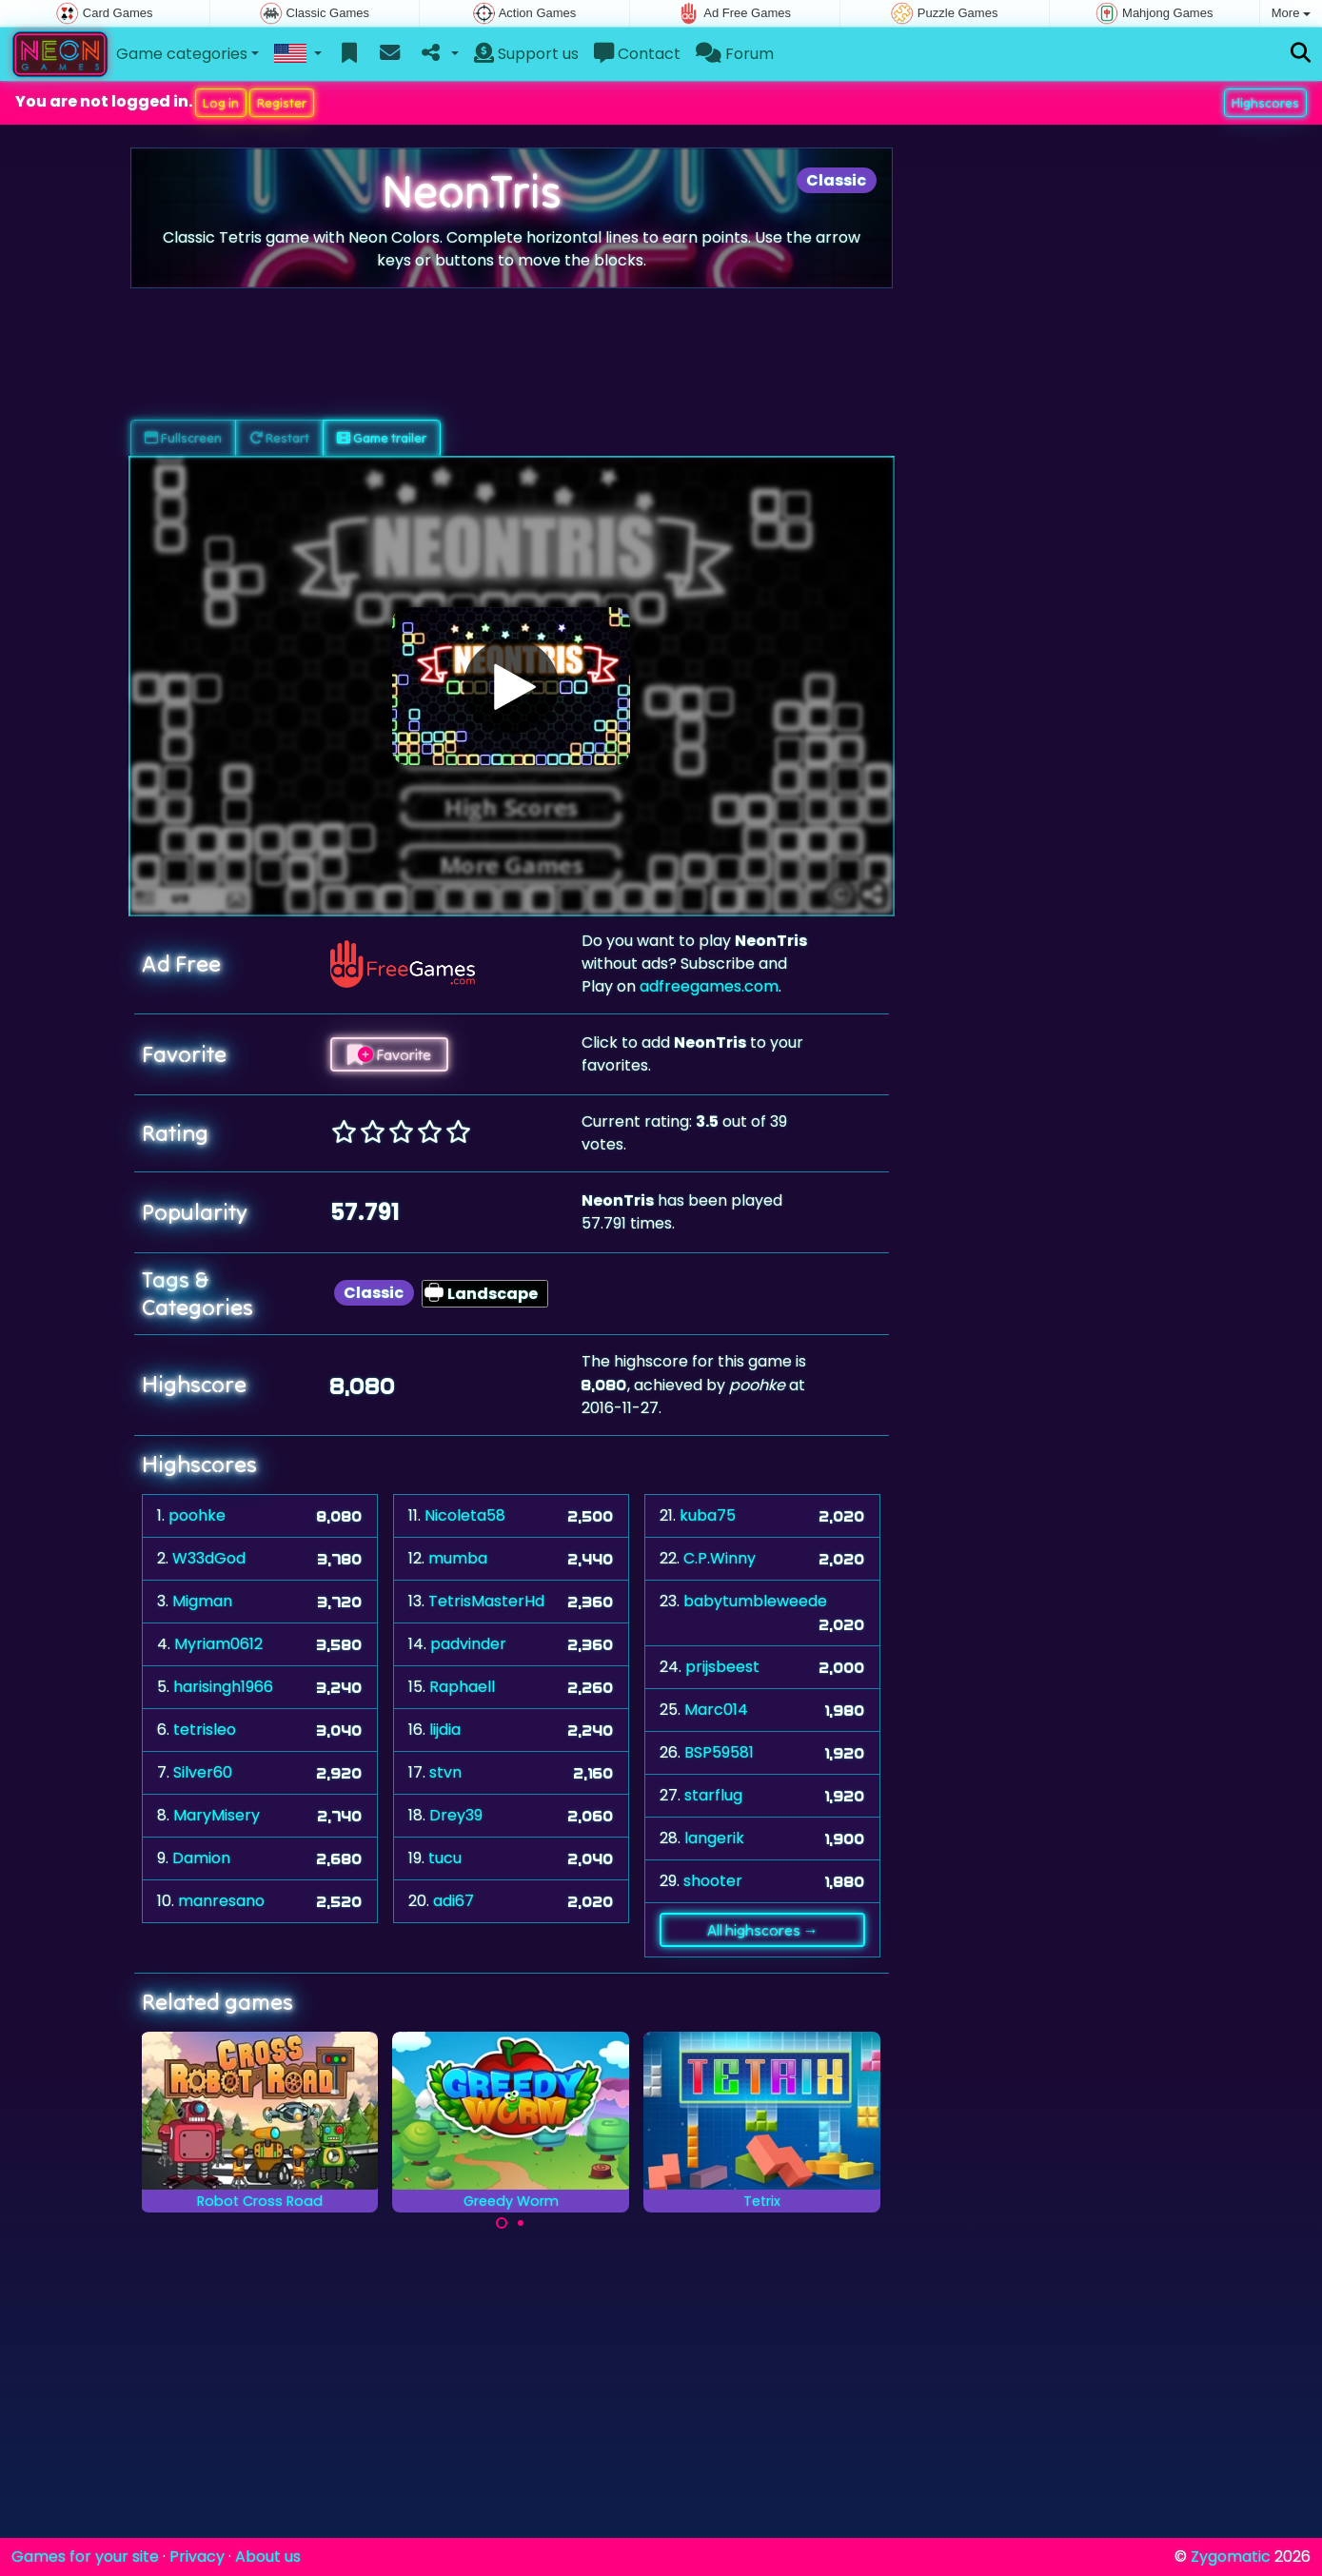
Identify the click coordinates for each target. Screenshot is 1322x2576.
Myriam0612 (218, 1644)
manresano (221, 1901)
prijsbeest (722, 1667)
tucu (445, 1858)
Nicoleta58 (464, 1515)
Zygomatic (1231, 2556)
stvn (445, 1772)
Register (281, 102)
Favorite (389, 1054)
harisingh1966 (223, 1687)
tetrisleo (204, 1729)
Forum (735, 54)
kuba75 (708, 1515)
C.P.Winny (719, 1558)
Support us (526, 54)
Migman (202, 1601)
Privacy (197, 2556)
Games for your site (85, 2556)
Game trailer (381, 437)
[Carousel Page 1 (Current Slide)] (501, 2223)
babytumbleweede (755, 1601)
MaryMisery (216, 1815)
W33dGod (209, 1558)
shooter (712, 1881)
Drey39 (456, 1815)
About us (268, 2556)
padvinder (468, 1644)
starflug (713, 1795)
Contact (637, 54)
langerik (714, 1838)
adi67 (453, 1901)
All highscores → (763, 1929)
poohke (197, 1515)
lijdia (445, 1729)
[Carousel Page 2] (520, 2223)
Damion (201, 1858)
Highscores (1265, 102)
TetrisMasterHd (486, 1601)
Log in (221, 102)
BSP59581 (719, 1752)
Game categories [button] (181, 54)
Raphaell (462, 1687)
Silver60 (202, 1772)
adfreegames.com (709, 986)
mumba (457, 1558)
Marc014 (716, 1710)
